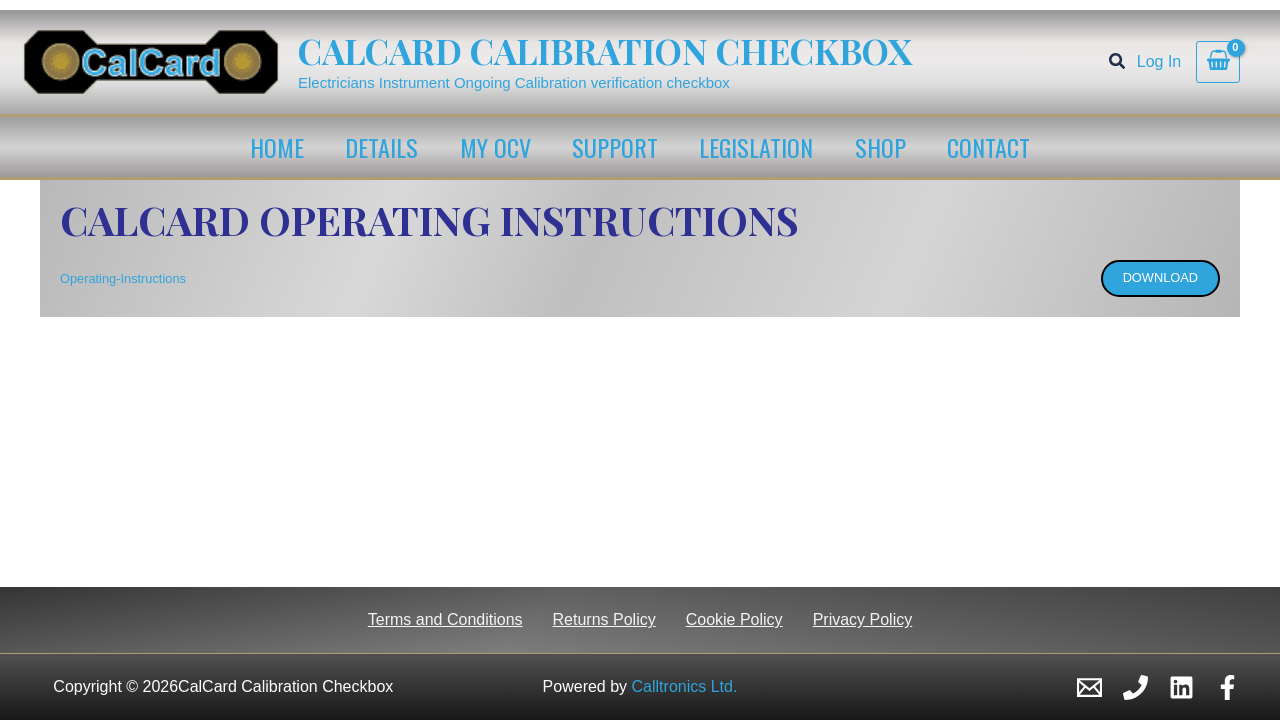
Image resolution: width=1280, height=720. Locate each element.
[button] (1118, 64)
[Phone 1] (1135, 687)
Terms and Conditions (445, 619)
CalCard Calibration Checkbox (605, 50)
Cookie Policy (734, 619)
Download (1160, 277)
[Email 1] (1089, 687)
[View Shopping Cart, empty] (1218, 62)
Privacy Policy (863, 619)
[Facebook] (1227, 687)
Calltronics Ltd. (685, 686)
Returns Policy (604, 619)
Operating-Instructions (123, 278)
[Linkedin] (1181, 687)
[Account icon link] (1159, 62)
